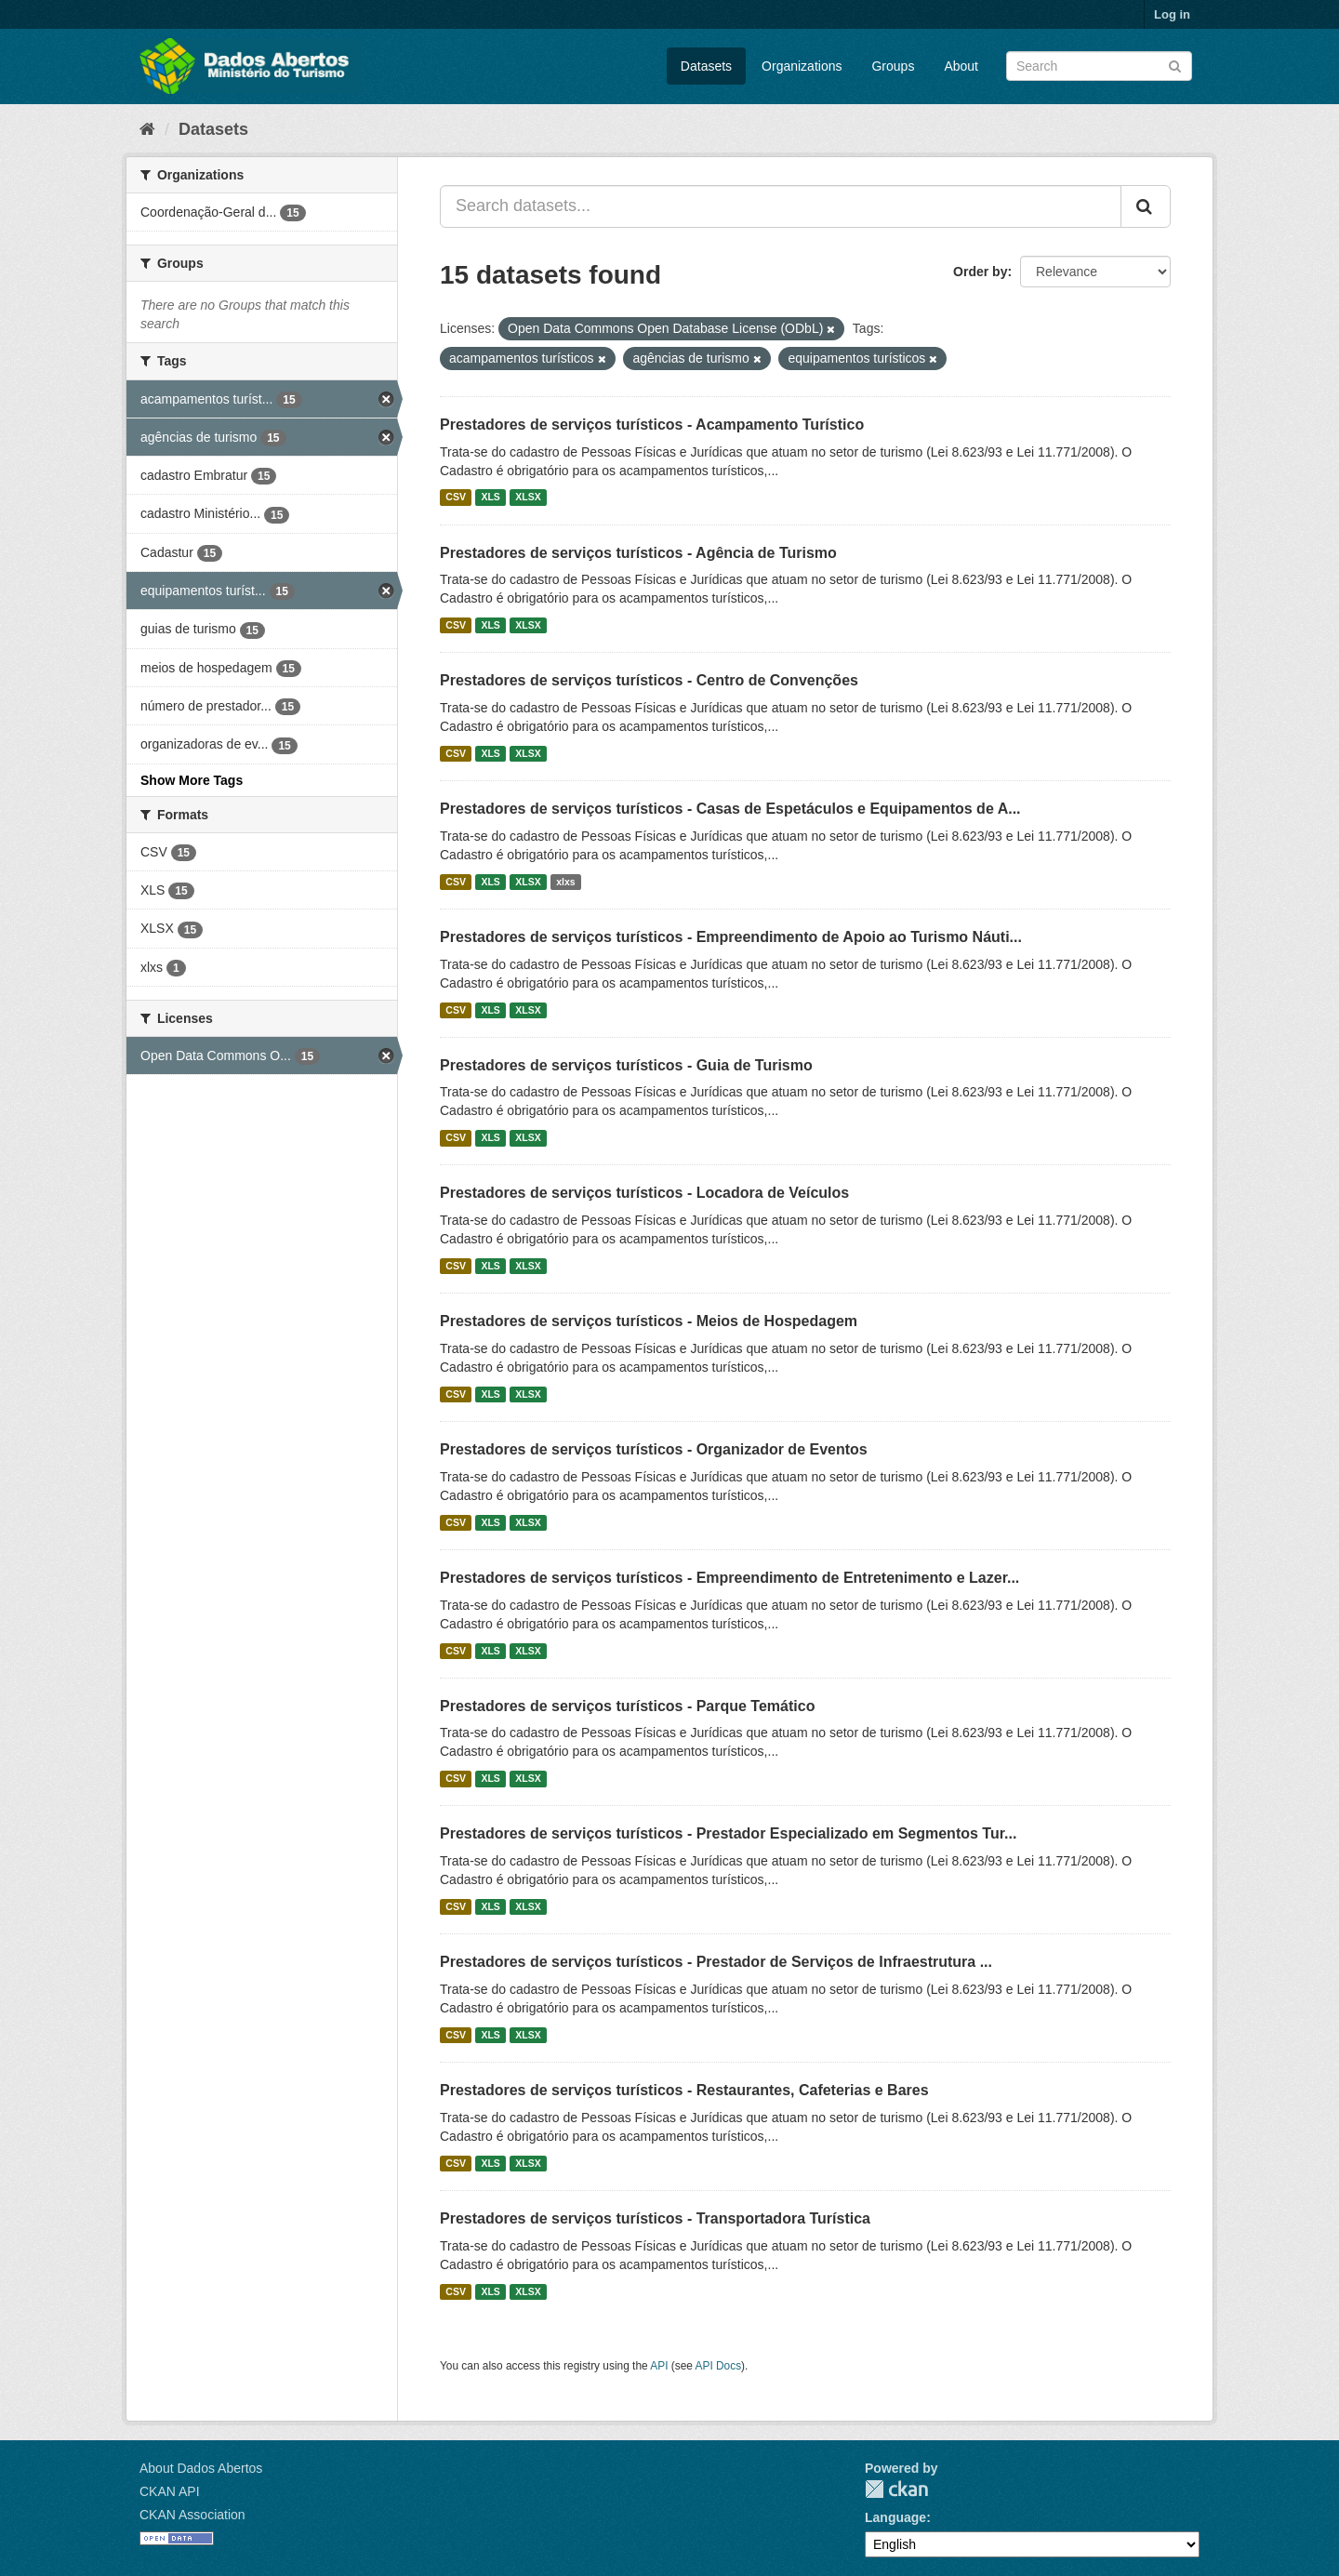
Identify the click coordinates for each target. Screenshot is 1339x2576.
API (659, 2365)
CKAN (896, 2489)
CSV (455, 497)
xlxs (565, 881)
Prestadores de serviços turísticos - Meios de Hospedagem (648, 1321)
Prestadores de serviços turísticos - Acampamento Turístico (652, 424)
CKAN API (169, 2491)
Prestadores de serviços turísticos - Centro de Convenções (649, 680)
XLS (490, 497)
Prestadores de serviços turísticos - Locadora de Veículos (644, 1193)
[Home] (147, 129)
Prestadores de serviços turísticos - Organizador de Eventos (654, 1449)
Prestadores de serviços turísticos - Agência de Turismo (638, 553)
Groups (892, 66)
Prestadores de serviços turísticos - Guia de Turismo (626, 1065)
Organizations (802, 66)
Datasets (706, 66)
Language (895, 2517)
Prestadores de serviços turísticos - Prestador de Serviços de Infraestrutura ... (716, 1962)
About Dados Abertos (200, 2468)
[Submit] (1175, 65)
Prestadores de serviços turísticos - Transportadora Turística (655, 2218)
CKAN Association (192, 2514)
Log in (1172, 14)
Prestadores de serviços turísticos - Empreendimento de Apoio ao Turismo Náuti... (731, 937)
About (961, 66)
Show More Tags (191, 780)
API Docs (719, 2365)
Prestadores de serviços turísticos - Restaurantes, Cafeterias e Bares (684, 2090)
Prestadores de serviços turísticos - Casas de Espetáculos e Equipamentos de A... (730, 809)
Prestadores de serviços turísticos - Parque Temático (627, 1706)
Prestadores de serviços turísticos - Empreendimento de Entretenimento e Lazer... (729, 1578)
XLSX (527, 497)
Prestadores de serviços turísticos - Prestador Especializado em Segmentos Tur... (728, 1833)
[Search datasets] (1099, 66)
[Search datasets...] (780, 206)
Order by (980, 271)
